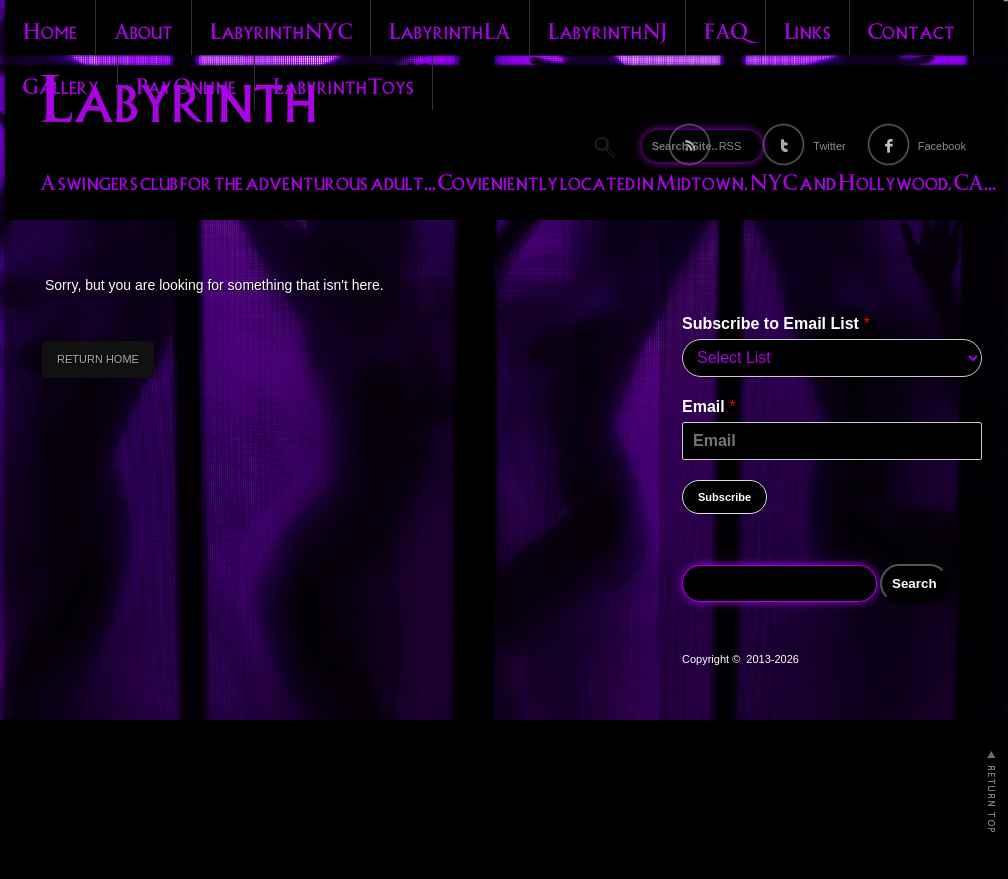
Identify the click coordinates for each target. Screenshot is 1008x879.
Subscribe (724, 497)
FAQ (725, 29)
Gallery (61, 84)
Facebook (942, 146)
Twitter (829, 146)
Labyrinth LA (450, 29)
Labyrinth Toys (343, 84)
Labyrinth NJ (607, 29)
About (143, 29)
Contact (911, 29)
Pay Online (186, 84)
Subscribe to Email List (776, 323)
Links (807, 29)
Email (708, 406)
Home (50, 29)
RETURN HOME (98, 359)
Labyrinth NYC (281, 29)
